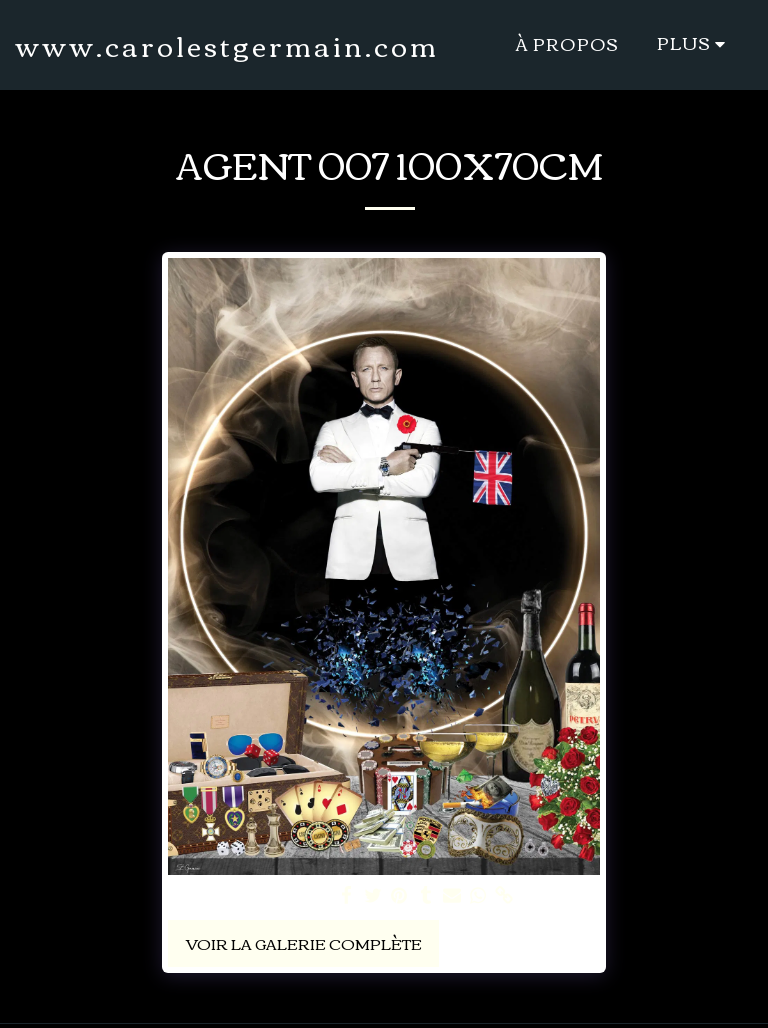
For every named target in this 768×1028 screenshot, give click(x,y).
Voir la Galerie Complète (304, 943)
